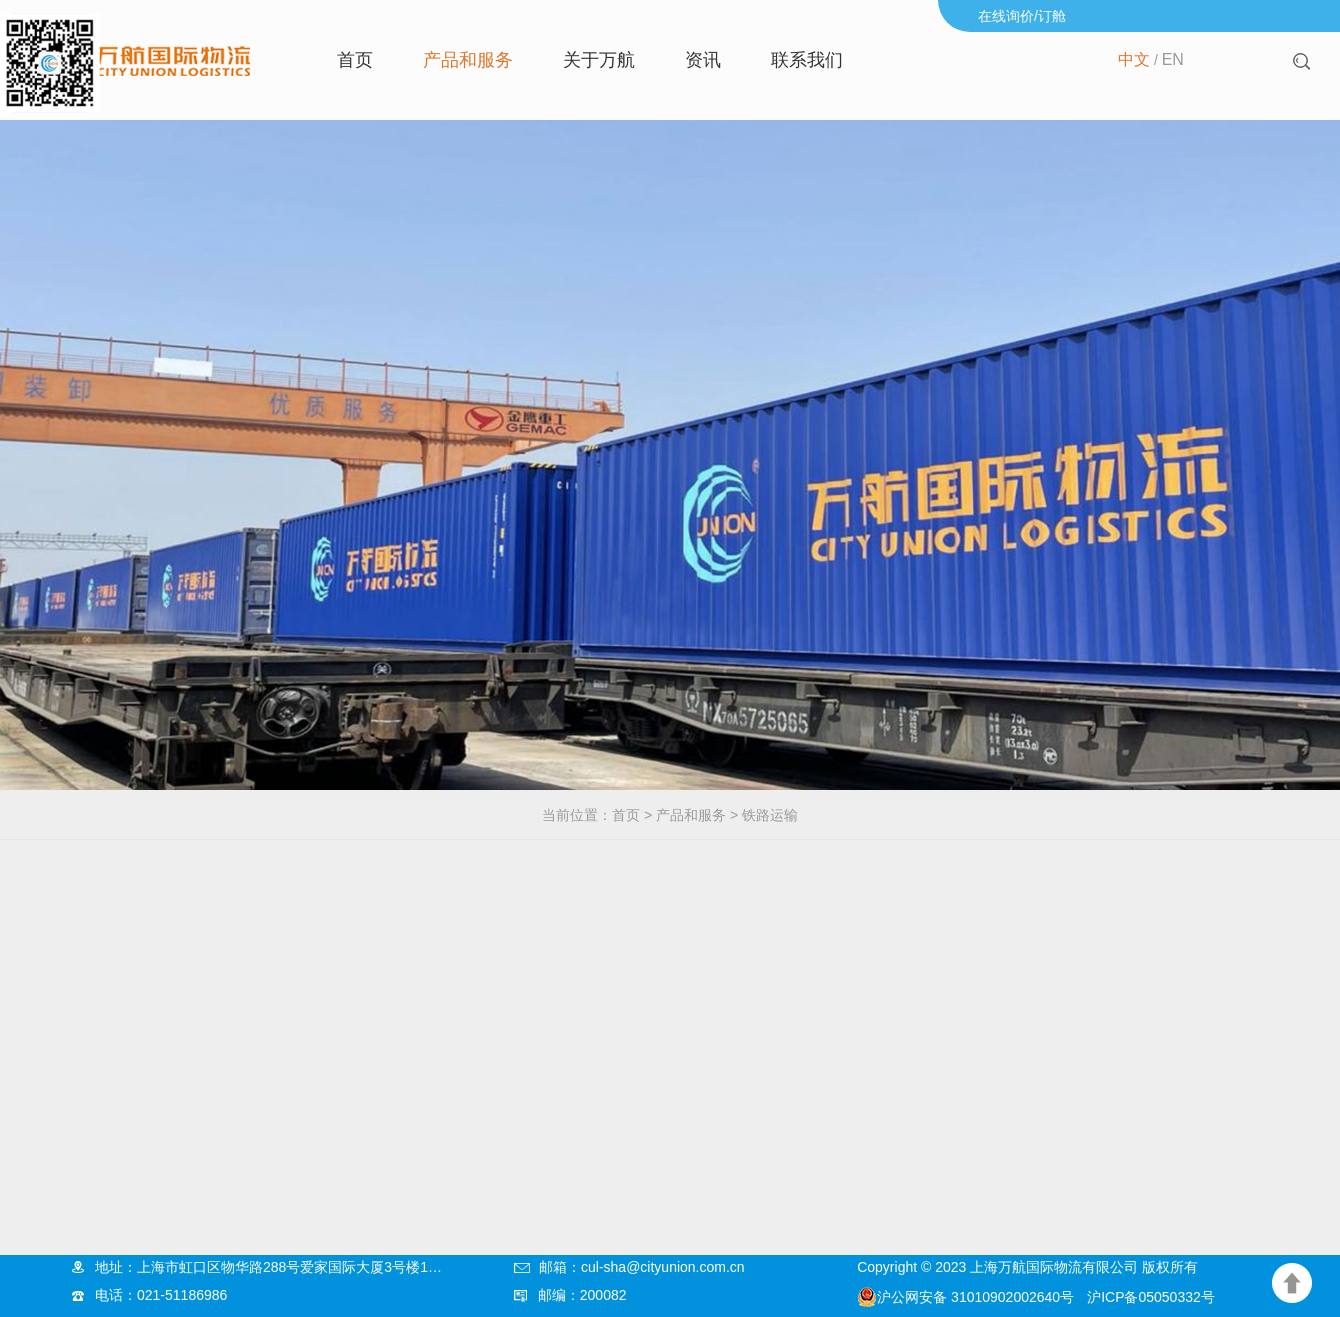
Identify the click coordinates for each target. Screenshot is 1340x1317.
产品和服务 (468, 60)
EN (1173, 59)
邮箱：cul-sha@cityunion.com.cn (642, 1267)
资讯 (703, 60)
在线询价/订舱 (1022, 16)
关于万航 (599, 60)
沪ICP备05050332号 (1151, 1297)
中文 (1134, 59)
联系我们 (807, 60)
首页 (355, 60)
